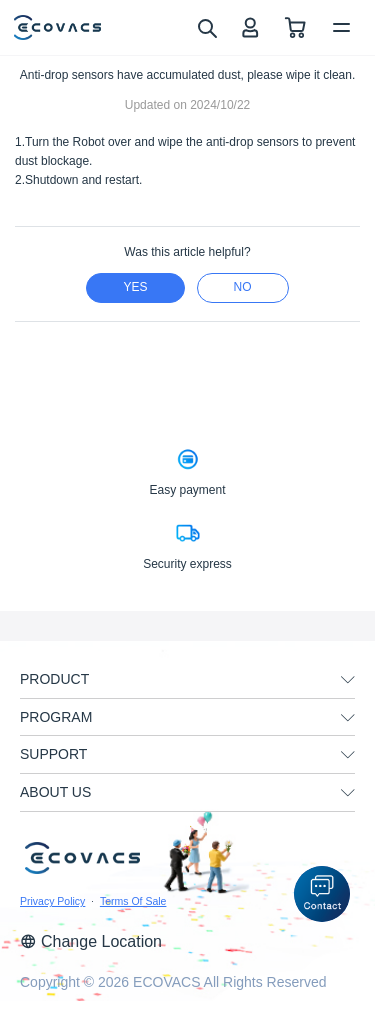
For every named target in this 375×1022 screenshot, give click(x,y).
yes (135, 287)
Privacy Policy (52, 901)
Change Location (91, 941)
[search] (206, 27)
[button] (322, 894)
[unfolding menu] (348, 680)
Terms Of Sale (133, 901)
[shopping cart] (295, 27)
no (243, 287)
